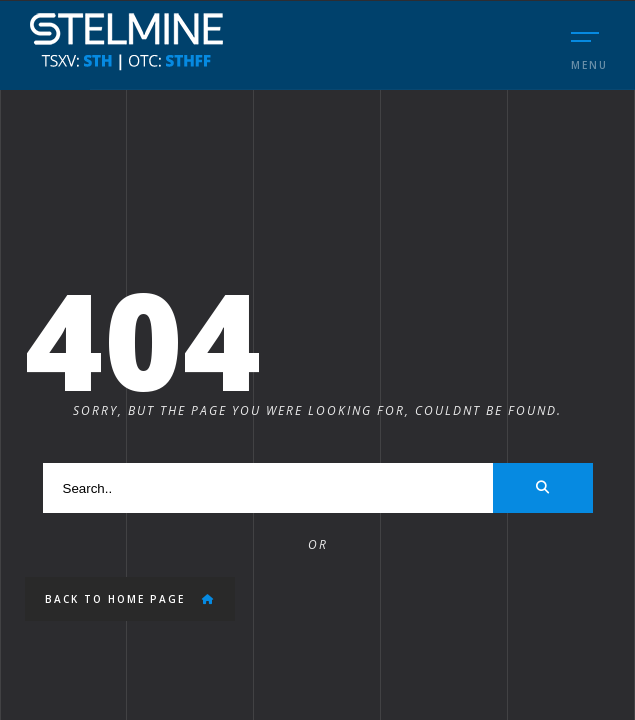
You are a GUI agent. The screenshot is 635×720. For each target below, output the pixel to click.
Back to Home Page (130, 599)
